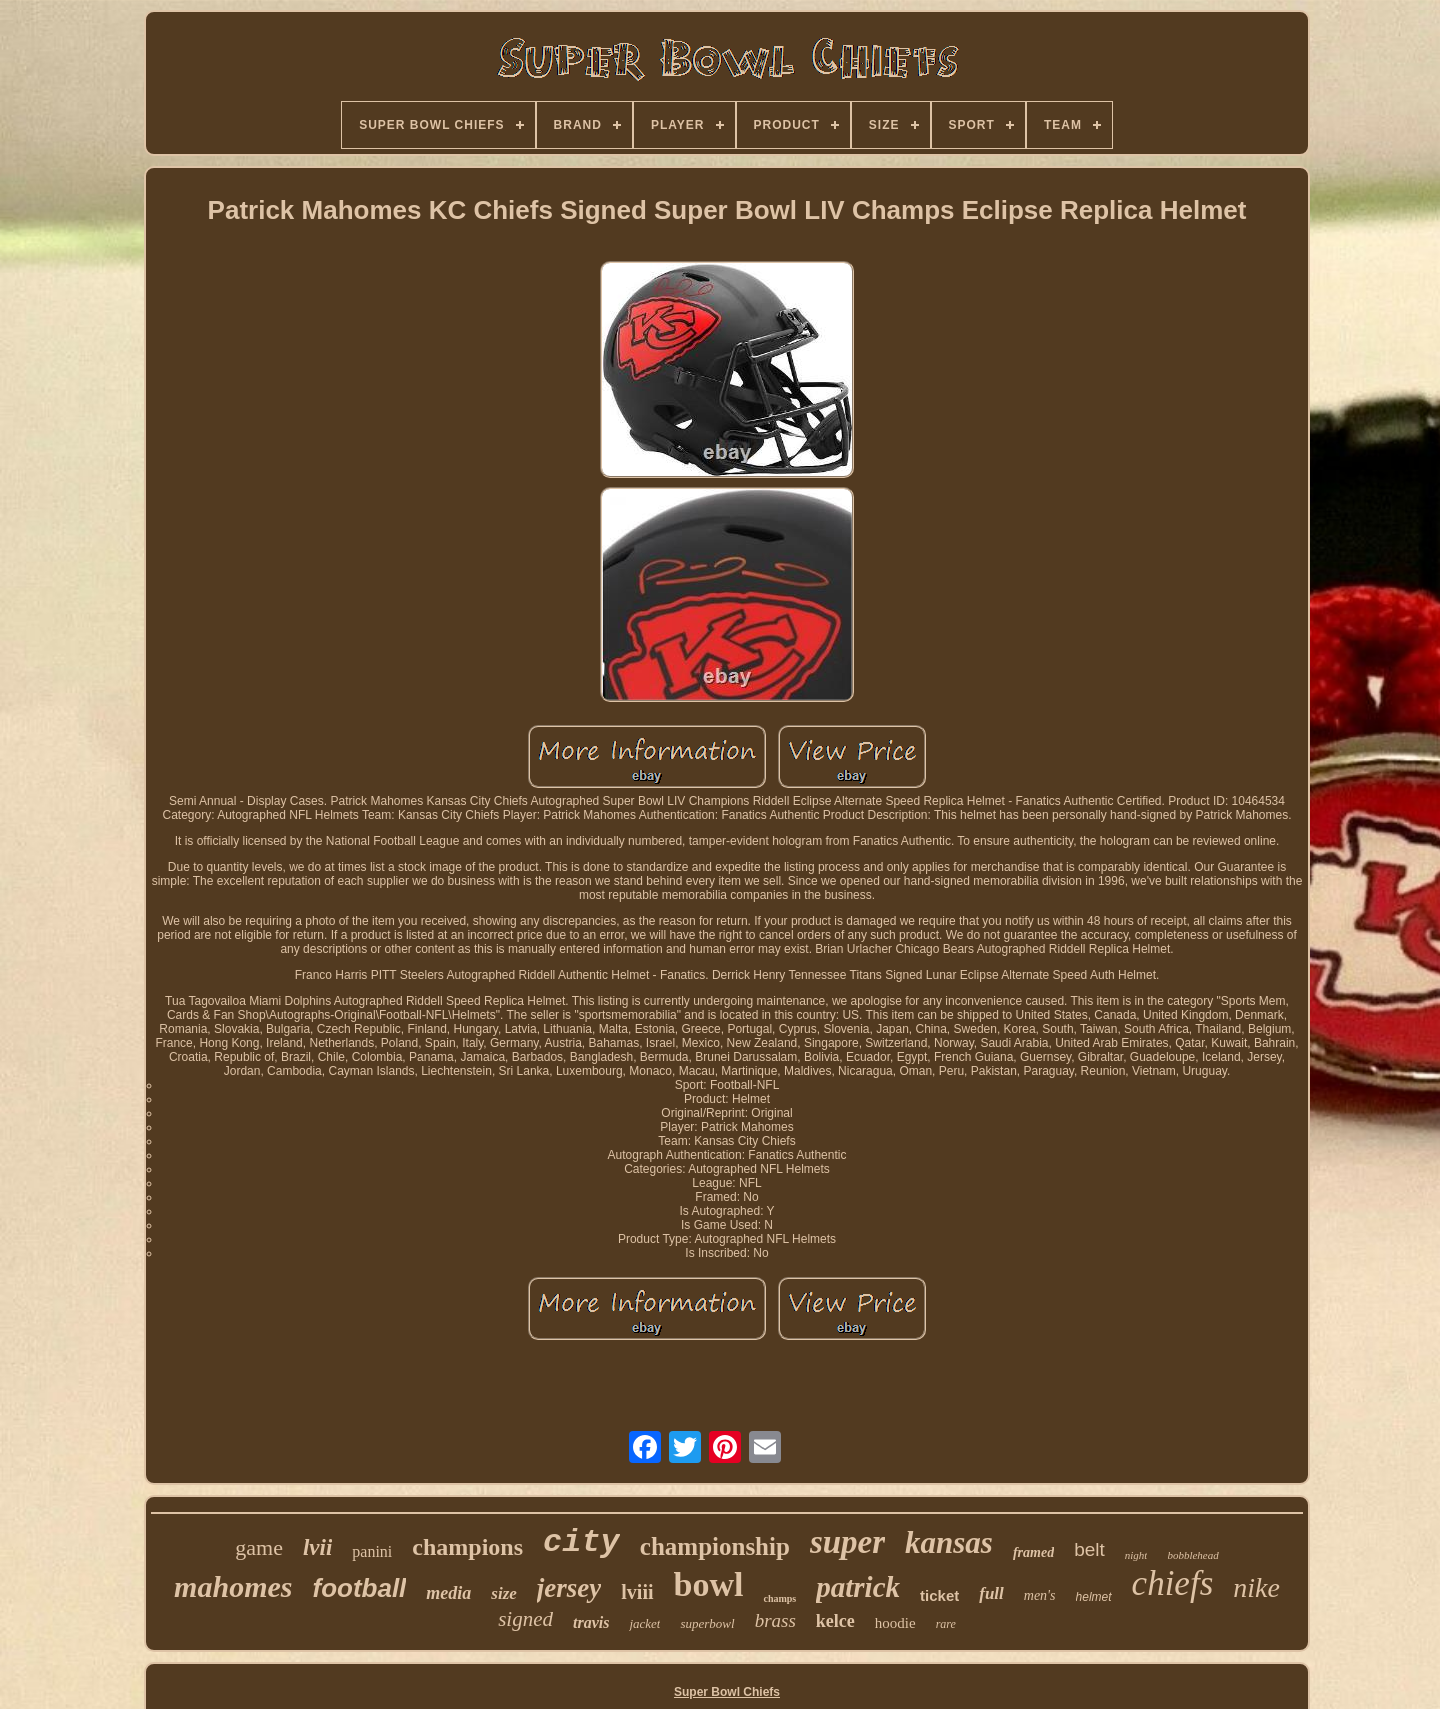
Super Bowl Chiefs (727, 1692)
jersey (569, 1588)
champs (779, 1598)
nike (1256, 1587)
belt (1089, 1549)
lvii (317, 1547)
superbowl (707, 1623)
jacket (644, 1623)
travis (591, 1622)
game (259, 1547)
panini (372, 1551)
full (991, 1593)
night (1136, 1555)
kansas (949, 1542)
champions (467, 1547)
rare (946, 1624)
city (581, 1542)
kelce (835, 1621)
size (504, 1593)
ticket (939, 1595)
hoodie (895, 1623)
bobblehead (1192, 1555)
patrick (858, 1587)
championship (715, 1546)
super (847, 1542)
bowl (709, 1584)
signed (525, 1619)
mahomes (233, 1586)
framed (1033, 1552)
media (448, 1593)
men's (1040, 1595)
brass (775, 1620)
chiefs (1173, 1583)
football (359, 1588)
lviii (637, 1592)
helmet (1094, 1597)
